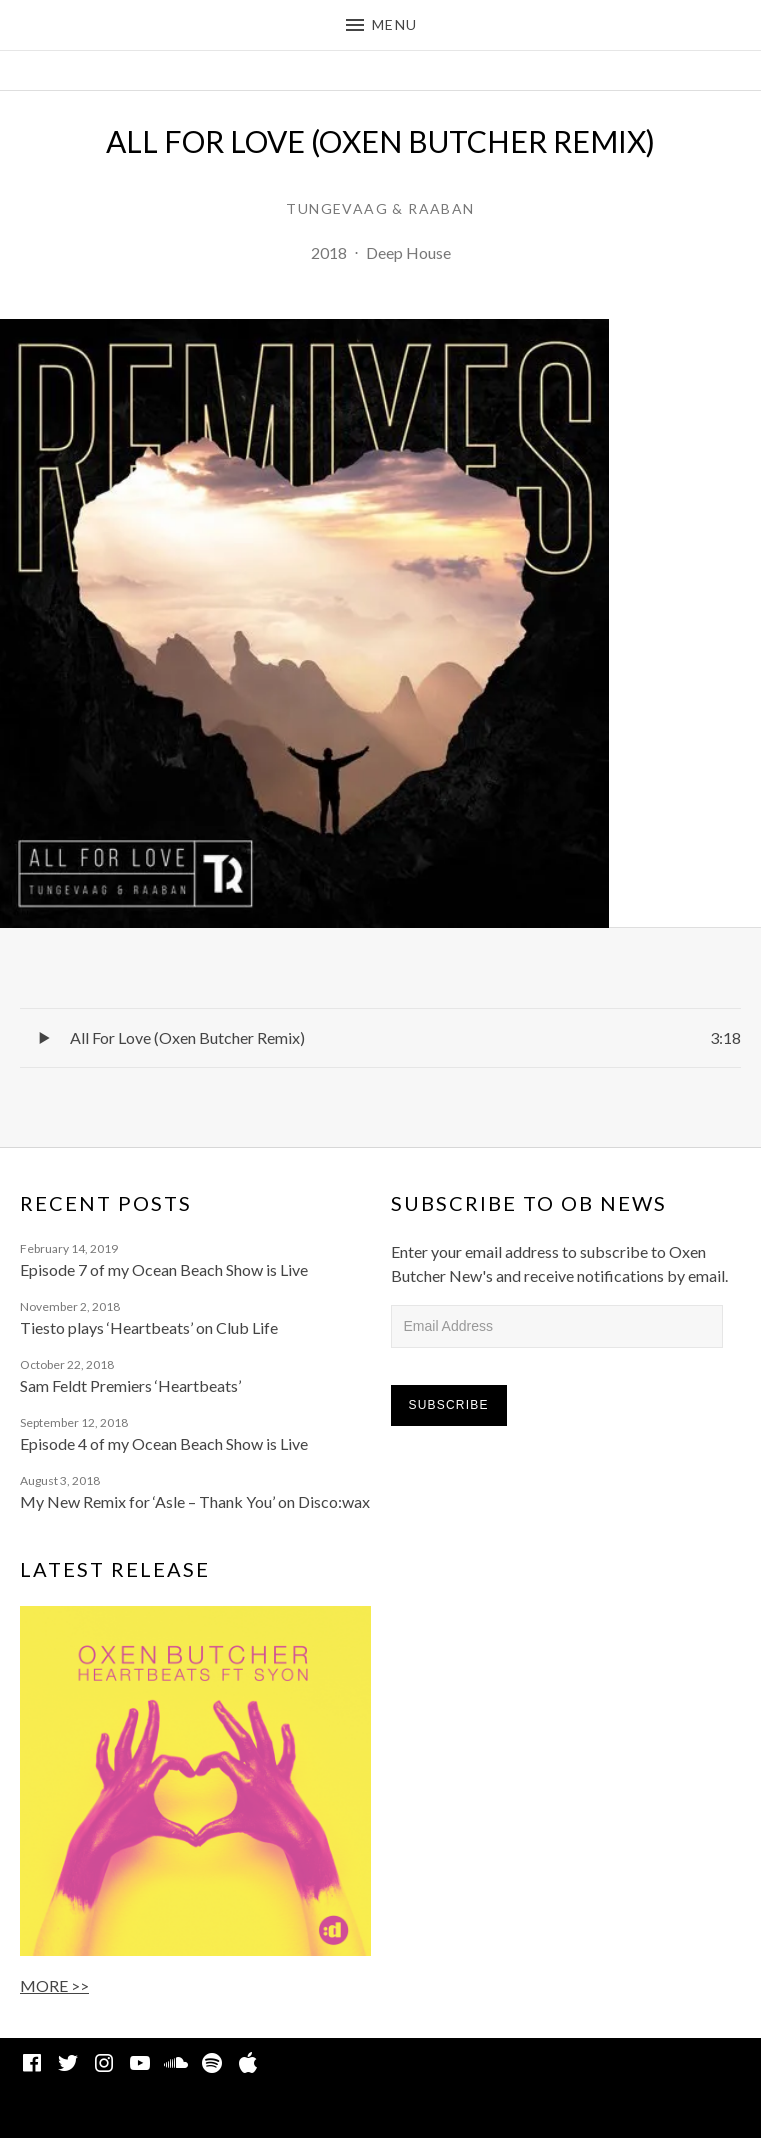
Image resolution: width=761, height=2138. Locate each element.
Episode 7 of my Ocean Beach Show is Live (164, 1269)
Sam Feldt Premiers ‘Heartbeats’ (130, 1385)
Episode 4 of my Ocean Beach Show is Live (164, 1443)
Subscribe (449, 1405)
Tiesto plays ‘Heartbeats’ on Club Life (149, 1327)
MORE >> (54, 1985)
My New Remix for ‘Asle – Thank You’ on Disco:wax (195, 1501)
